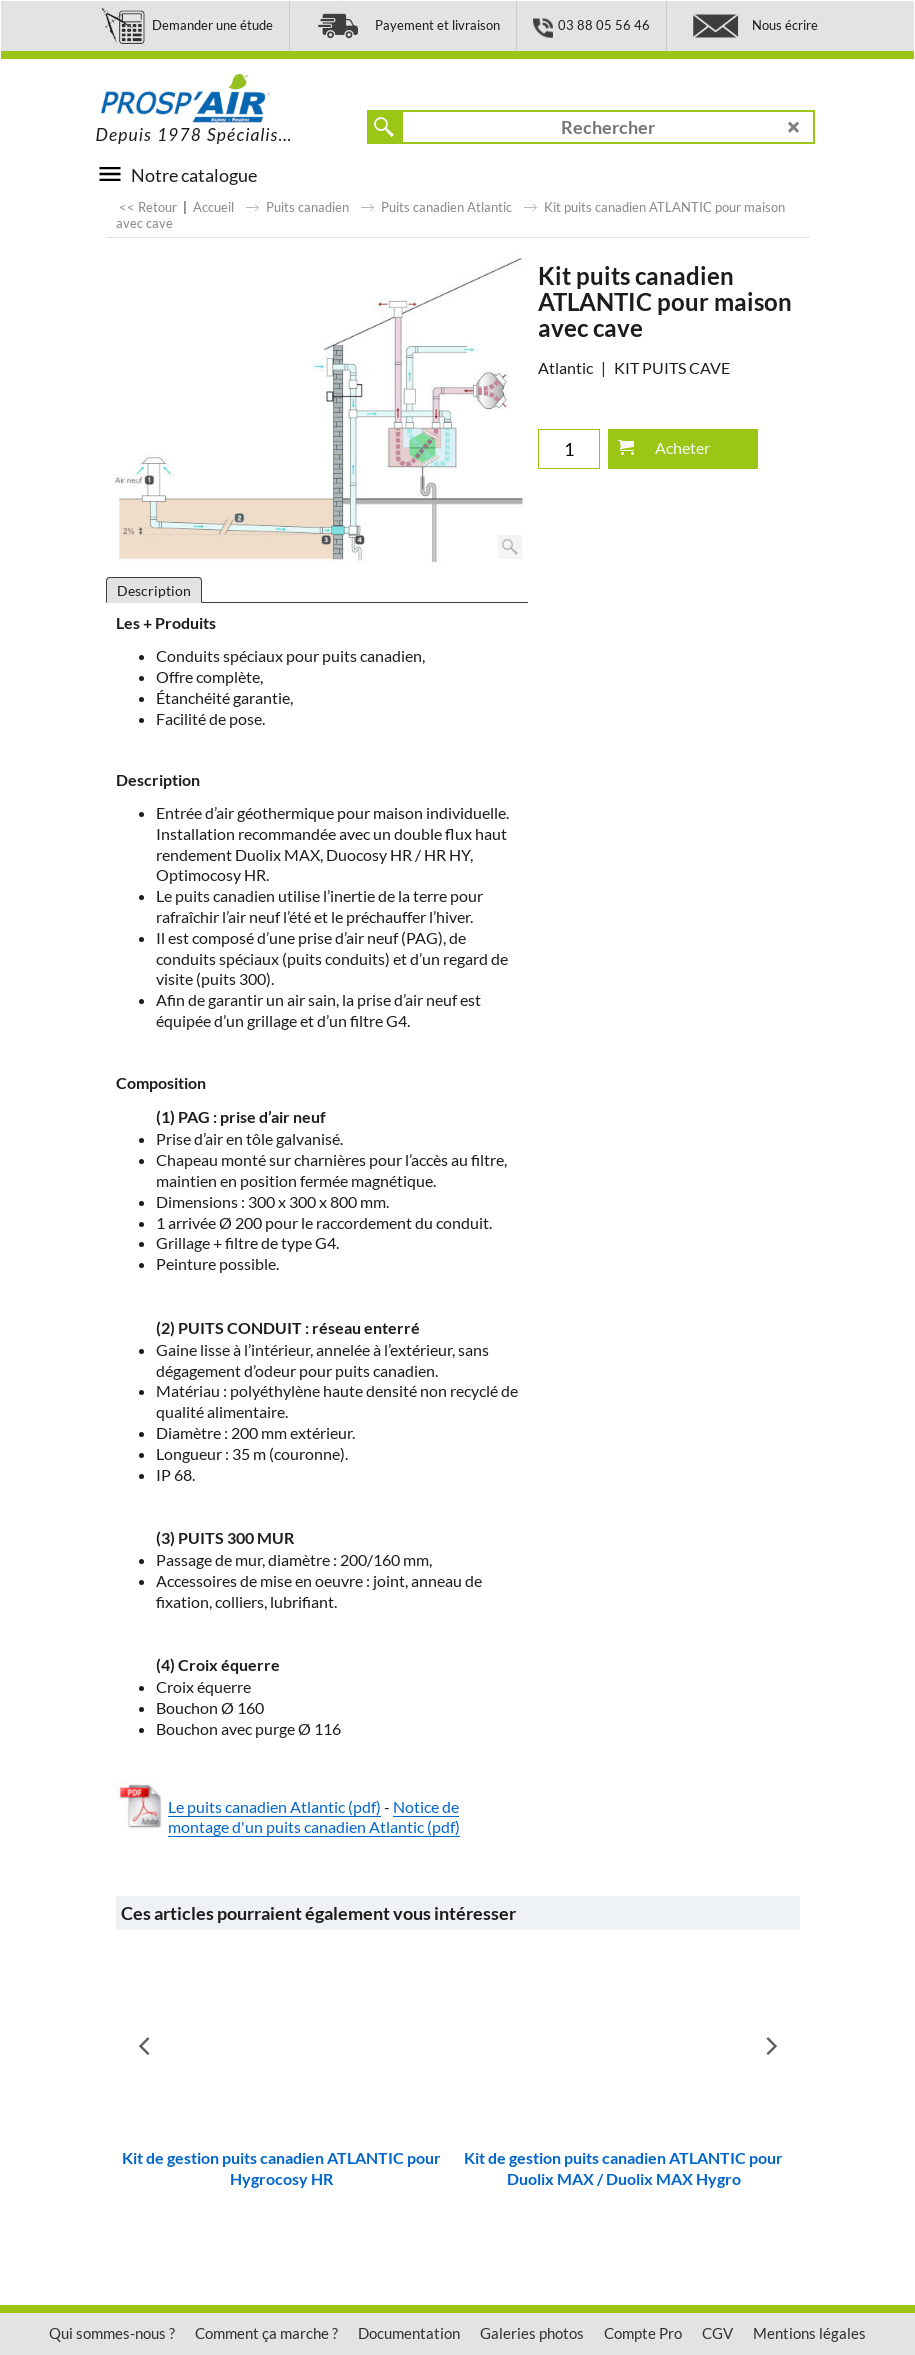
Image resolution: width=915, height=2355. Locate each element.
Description (154, 590)
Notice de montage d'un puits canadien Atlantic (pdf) (314, 1817)
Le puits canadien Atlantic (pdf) (274, 1806)
